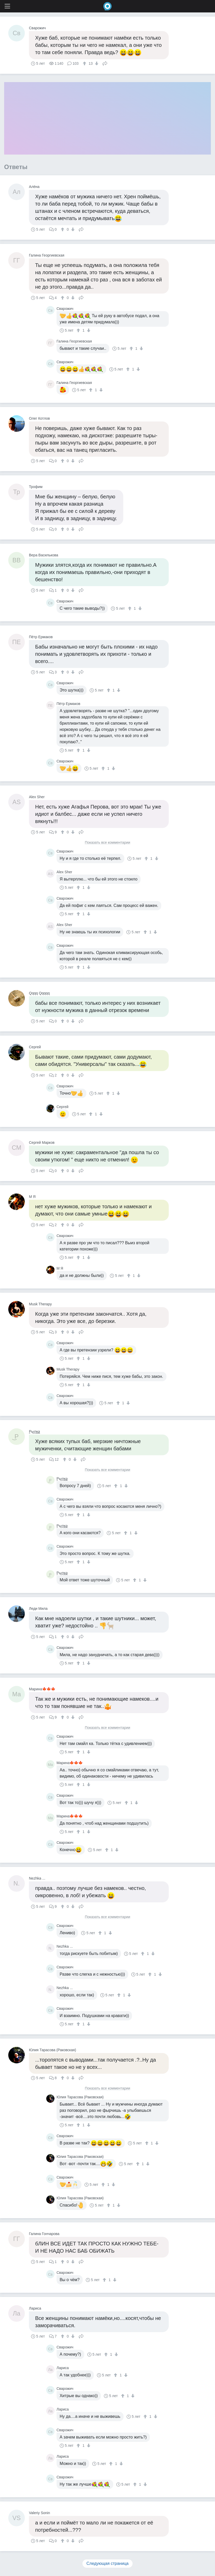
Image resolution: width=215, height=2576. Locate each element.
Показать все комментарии (107, 843)
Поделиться (105, 63)
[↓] (96, 63)
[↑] (85, 63)
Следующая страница (108, 2563)
